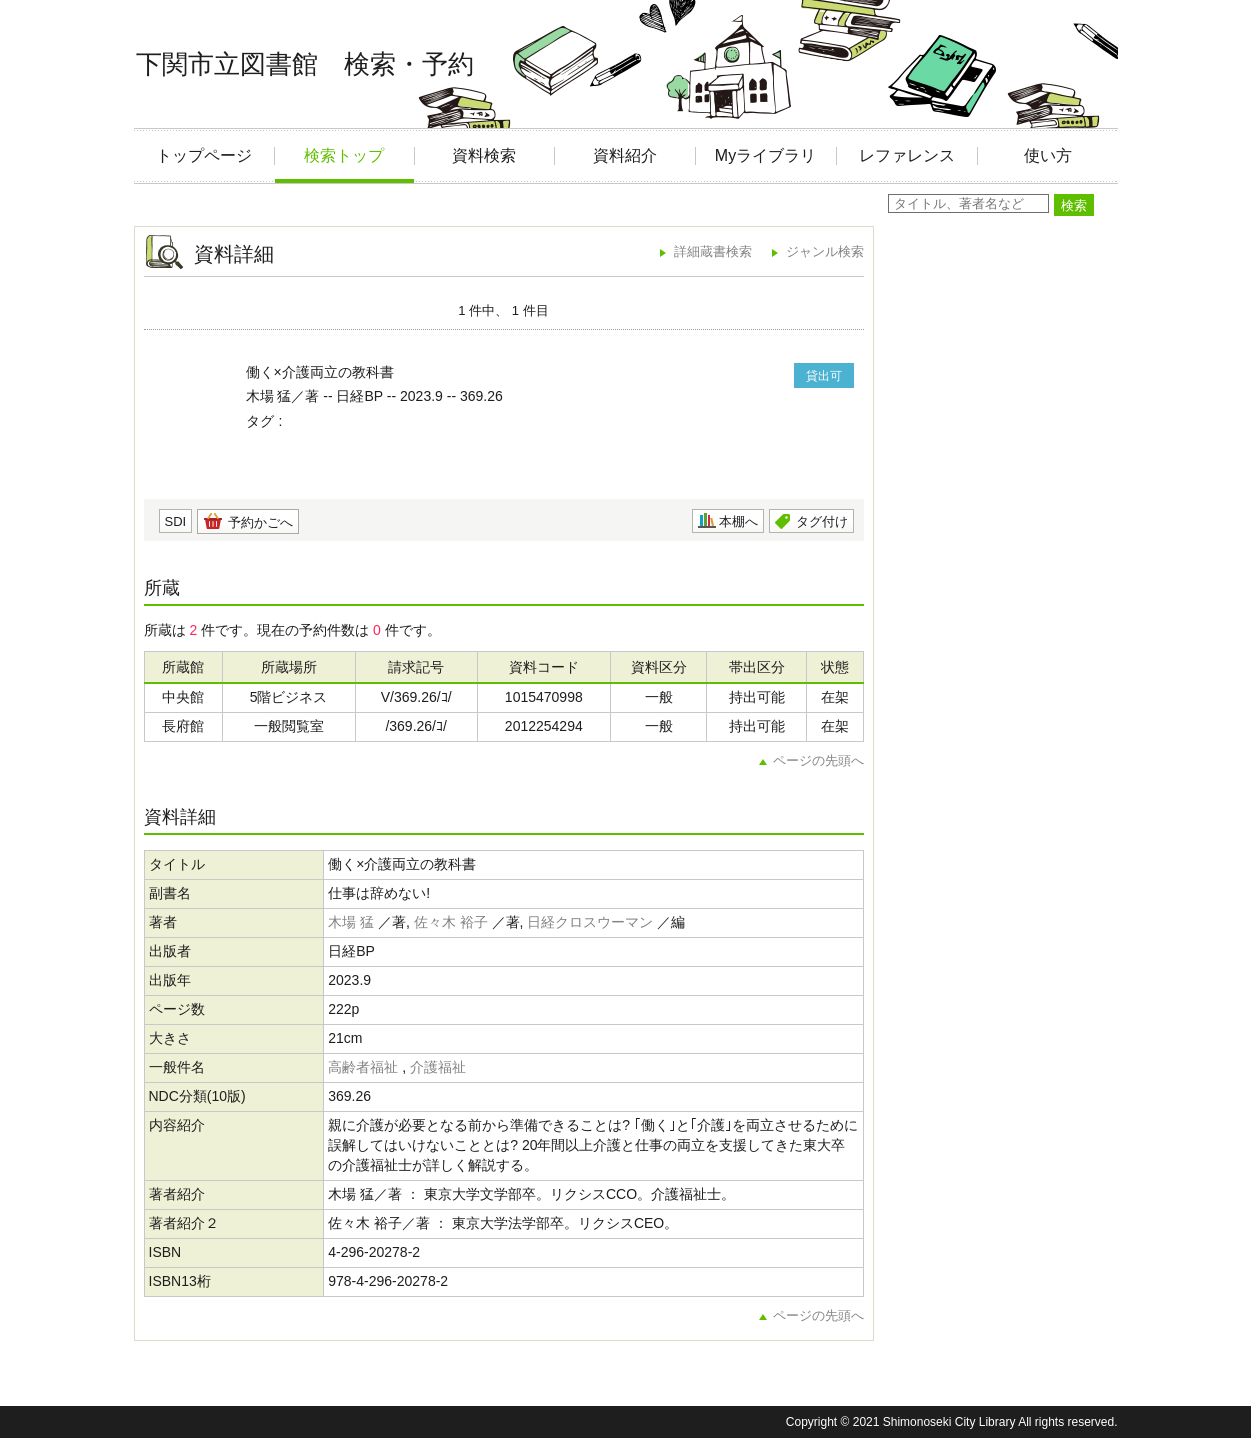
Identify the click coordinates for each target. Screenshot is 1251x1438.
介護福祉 (438, 1067)
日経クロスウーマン (590, 922)
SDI (176, 521)
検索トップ (344, 155)
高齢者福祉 (363, 1067)
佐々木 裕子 (451, 922)
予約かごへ (260, 522)
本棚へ (738, 521)
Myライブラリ (765, 155)
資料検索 (484, 155)
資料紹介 (625, 155)
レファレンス (907, 155)
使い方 (1048, 155)
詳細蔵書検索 (713, 251)
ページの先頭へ (818, 760)
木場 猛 (351, 922)
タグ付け (822, 521)
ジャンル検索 (825, 251)
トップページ (204, 155)
